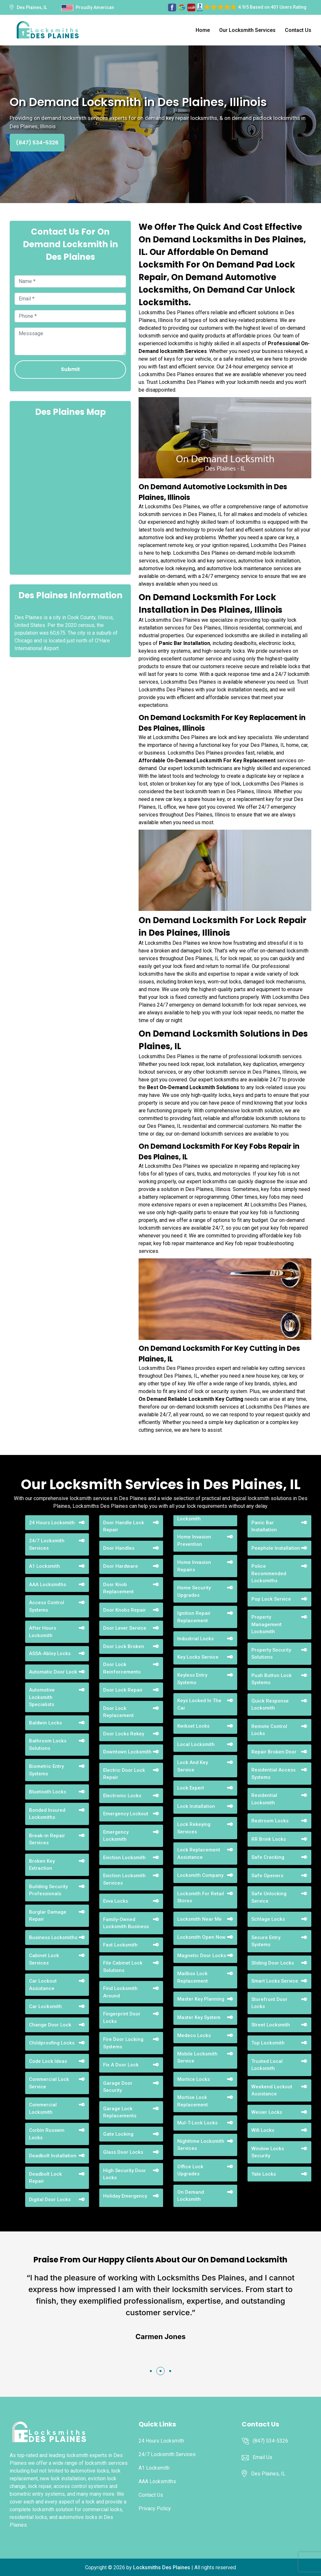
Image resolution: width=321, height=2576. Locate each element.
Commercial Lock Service (49, 2083)
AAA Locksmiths (47, 1584)
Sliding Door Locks (272, 1963)
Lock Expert (190, 1788)
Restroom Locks (269, 1821)
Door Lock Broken (123, 1646)
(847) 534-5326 (37, 142)
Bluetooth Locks (47, 1792)
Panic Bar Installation (264, 1526)
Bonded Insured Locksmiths (47, 1813)
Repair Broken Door (274, 1752)
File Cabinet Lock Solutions (122, 1966)
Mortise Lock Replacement (192, 2101)
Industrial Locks (195, 1639)
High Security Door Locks (124, 2174)
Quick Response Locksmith (270, 1704)
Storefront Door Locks (269, 2003)
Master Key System (198, 2017)
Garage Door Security (117, 2086)
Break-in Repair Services (47, 1839)
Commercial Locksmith (43, 2108)
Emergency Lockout (125, 1814)
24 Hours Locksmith (52, 1523)
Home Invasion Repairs (194, 1566)
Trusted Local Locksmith (267, 2065)
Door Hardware (120, 1566)
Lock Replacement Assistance (198, 1853)
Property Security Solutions (271, 1653)
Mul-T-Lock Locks (197, 2123)
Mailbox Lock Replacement (192, 1977)
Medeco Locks (194, 2035)
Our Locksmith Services (247, 30)
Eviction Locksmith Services (124, 1879)
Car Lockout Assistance (43, 1984)
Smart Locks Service (274, 1981)
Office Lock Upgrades (190, 2170)
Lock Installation (196, 1806)
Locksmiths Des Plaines (161, 2567)
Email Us (262, 2457)
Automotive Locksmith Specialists (42, 1697)
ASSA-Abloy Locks (50, 1653)
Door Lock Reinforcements (122, 1668)
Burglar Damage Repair (47, 1915)
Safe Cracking (267, 1857)
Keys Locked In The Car (199, 1704)
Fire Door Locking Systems (123, 2043)
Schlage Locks (268, 1919)
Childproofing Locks (51, 2043)
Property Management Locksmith (266, 1624)
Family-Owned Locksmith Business (126, 1923)
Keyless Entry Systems (192, 1678)
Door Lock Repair (123, 1690)
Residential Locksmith (264, 1799)
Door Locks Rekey (123, 1734)
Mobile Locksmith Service (197, 2057)
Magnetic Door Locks (201, 1955)
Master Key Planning (200, 1999)
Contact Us (298, 30)
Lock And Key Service (192, 1766)
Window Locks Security (267, 2152)
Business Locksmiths (53, 1937)
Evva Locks (115, 1901)
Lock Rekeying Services (193, 1828)
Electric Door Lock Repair (124, 1774)
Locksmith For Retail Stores (200, 1897)
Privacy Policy (155, 2508)
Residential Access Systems (273, 1773)
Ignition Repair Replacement (194, 1617)
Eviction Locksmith (124, 1857)
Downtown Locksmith (127, 1752)
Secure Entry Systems (265, 1941)
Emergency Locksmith (116, 1835)
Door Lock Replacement (118, 1712)
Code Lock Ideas (48, 2061)
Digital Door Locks (50, 2199)
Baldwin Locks (45, 1723)
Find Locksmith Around (120, 1992)
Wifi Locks (262, 2130)
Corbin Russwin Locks (46, 2134)
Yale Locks (263, 2174)
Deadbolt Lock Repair (45, 2177)
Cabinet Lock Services (44, 1959)
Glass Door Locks (123, 2152)
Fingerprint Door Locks (122, 2017)
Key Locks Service (198, 1657)
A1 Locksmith (44, 1566)
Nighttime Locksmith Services (200, 2145)
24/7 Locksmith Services (46, 1544)
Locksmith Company (200, 1875)
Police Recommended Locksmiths (268, 1573)
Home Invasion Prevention (194, 1540)
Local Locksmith (196, 1744)
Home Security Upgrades (194, 1591)
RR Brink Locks (268, 1839)
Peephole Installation (275, 1548)
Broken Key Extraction (42, 1864)
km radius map (70, 495)
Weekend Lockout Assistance (271, 2090)
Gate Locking (118, 2134)
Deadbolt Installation (52, 2156)
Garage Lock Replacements (119, 2112)
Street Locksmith (270, 2025)
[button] (151, 2371)
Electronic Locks (122, 1796)
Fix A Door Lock (121, 2065)
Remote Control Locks (269, 1730)
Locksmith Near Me (199, 1919)
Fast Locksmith (120, 1945)
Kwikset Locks (193, 1726)
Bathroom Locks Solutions (47, 1744)
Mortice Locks (193, 2079)
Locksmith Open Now (201, 1937)
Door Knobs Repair (124, 1610)
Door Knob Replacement (118, 1588)
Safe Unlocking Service (269, 1897)
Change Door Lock (50, 2025)
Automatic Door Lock (53, 1672)
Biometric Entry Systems (46, 1770)
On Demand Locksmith (190, 2195)
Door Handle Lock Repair (123, 1526)
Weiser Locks (266, 2112)
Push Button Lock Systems (271, 1679)
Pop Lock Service (271, 1599)
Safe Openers (267, 1875)
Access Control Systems (46, 1606)
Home (203, 30)
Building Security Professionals (48, 1890)
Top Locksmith (268, 2043)
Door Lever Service (124, 1628)
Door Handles (118, 1548)
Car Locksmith (45, 2006)
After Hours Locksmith (42, 1631)
